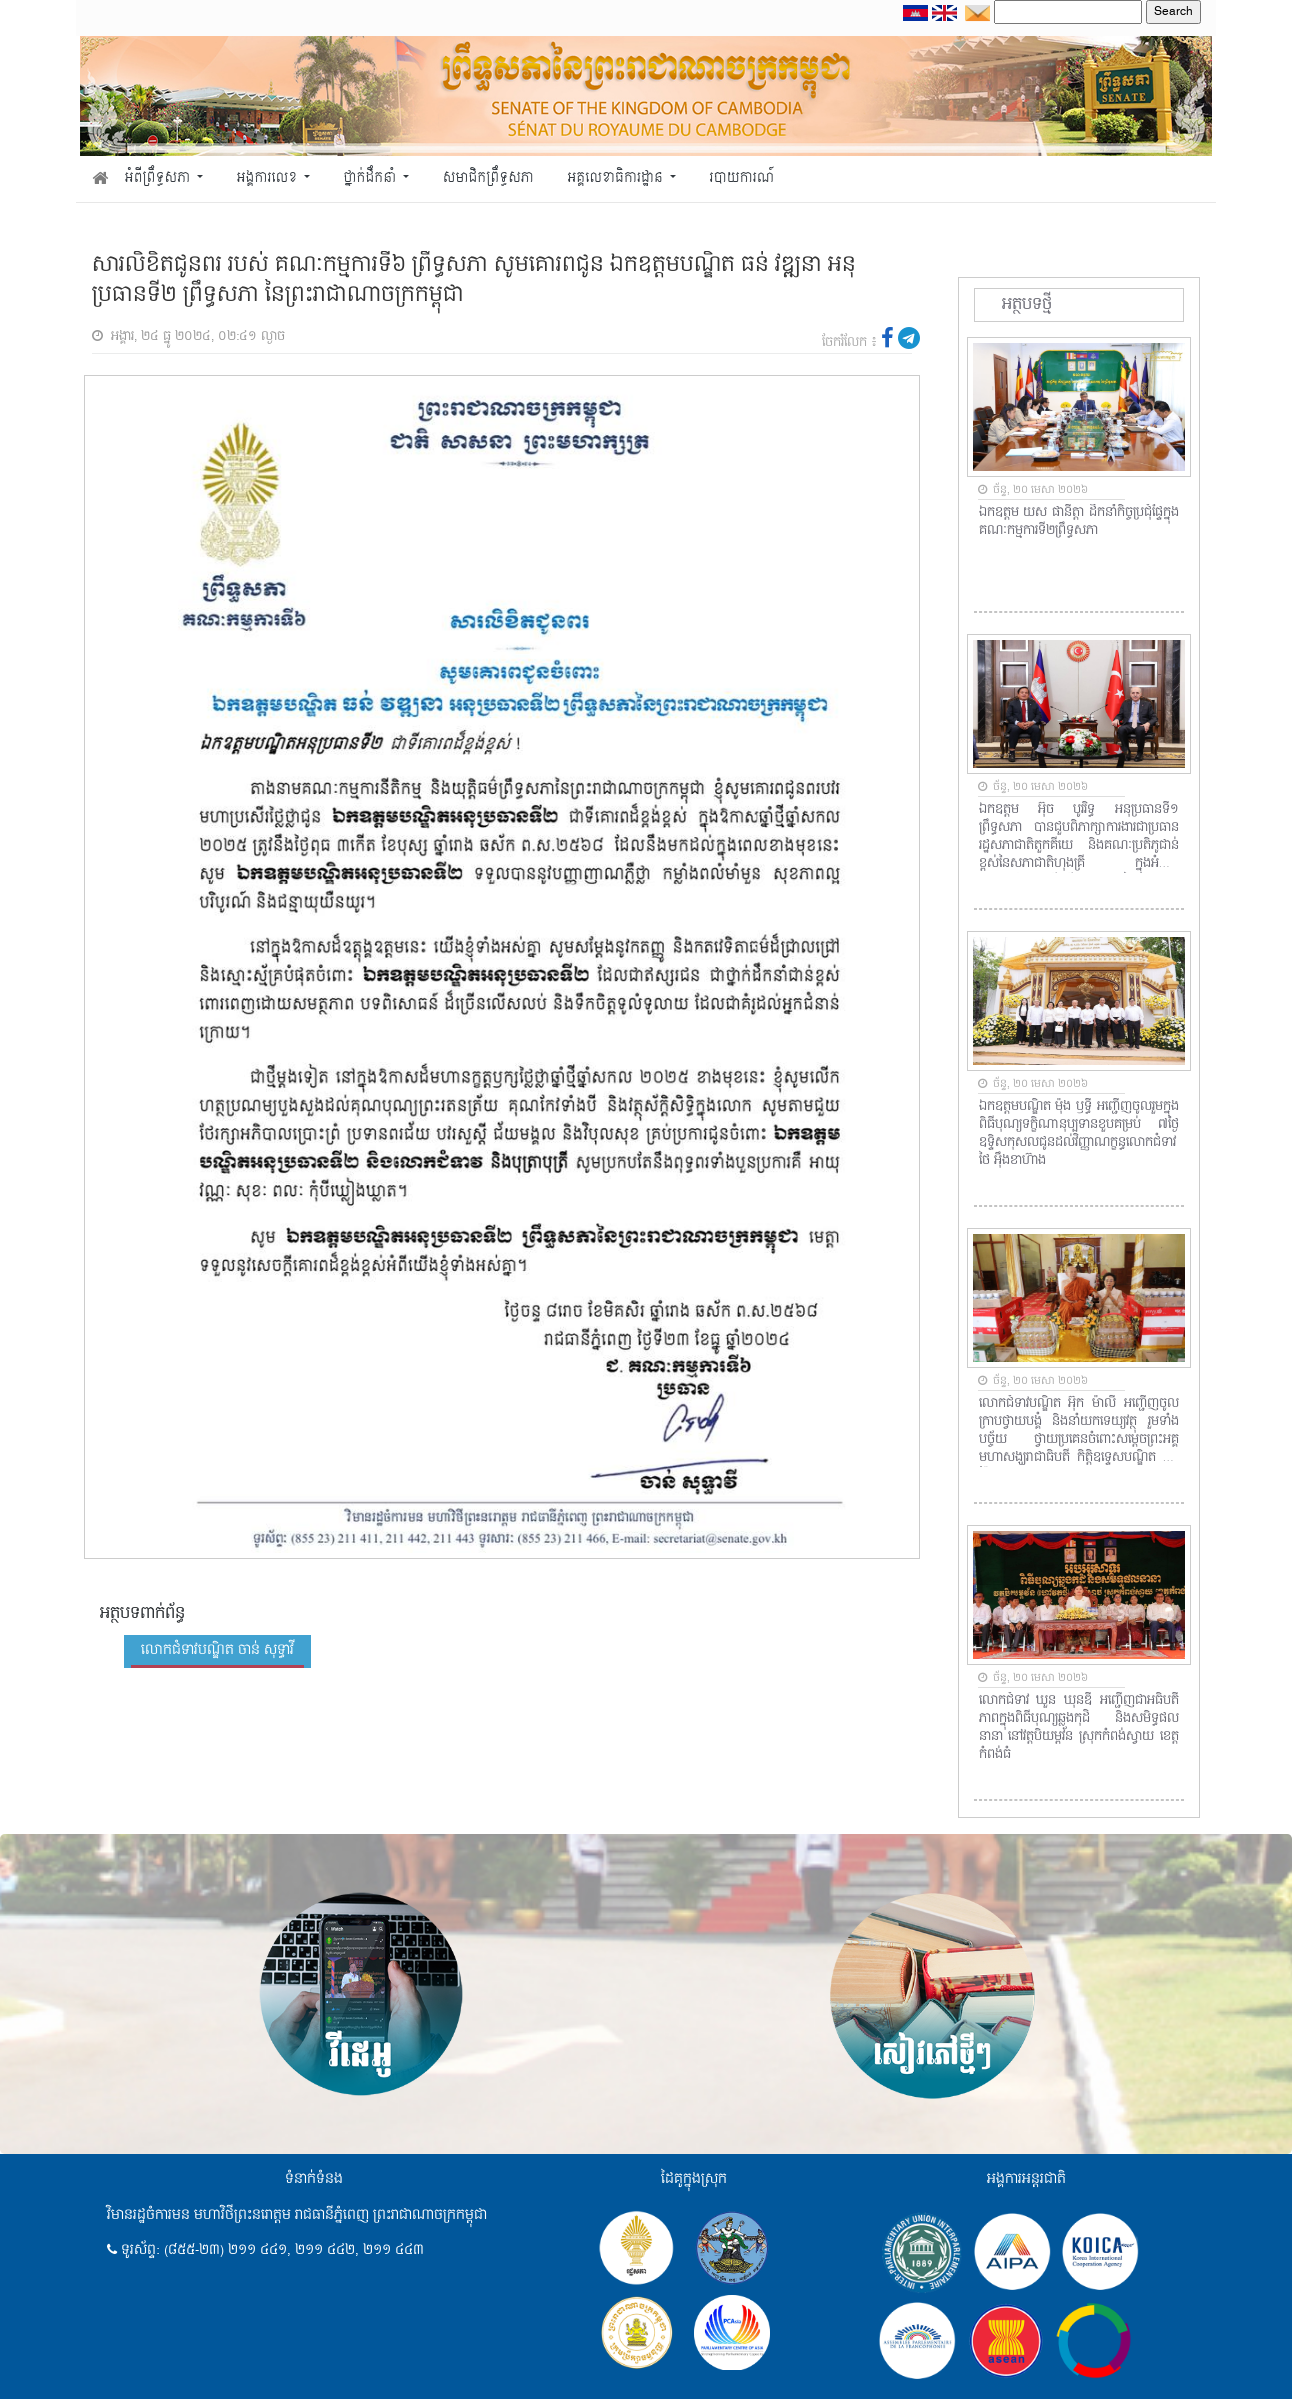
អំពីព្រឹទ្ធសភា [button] (159, 178)
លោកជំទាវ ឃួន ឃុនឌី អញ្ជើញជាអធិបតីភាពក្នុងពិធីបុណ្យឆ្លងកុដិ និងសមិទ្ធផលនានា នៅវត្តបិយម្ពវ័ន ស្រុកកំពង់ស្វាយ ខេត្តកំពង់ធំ (1079, 1728)
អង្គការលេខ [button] (269, 178)
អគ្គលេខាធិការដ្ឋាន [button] (616, 178)
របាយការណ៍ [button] (742, 178)
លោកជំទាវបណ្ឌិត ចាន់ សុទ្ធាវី (217, 1650)
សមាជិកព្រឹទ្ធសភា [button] (488, 178)
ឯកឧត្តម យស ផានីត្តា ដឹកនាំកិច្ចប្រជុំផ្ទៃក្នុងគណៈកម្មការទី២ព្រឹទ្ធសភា (1079, 522)
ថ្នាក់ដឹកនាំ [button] (372, 178)
